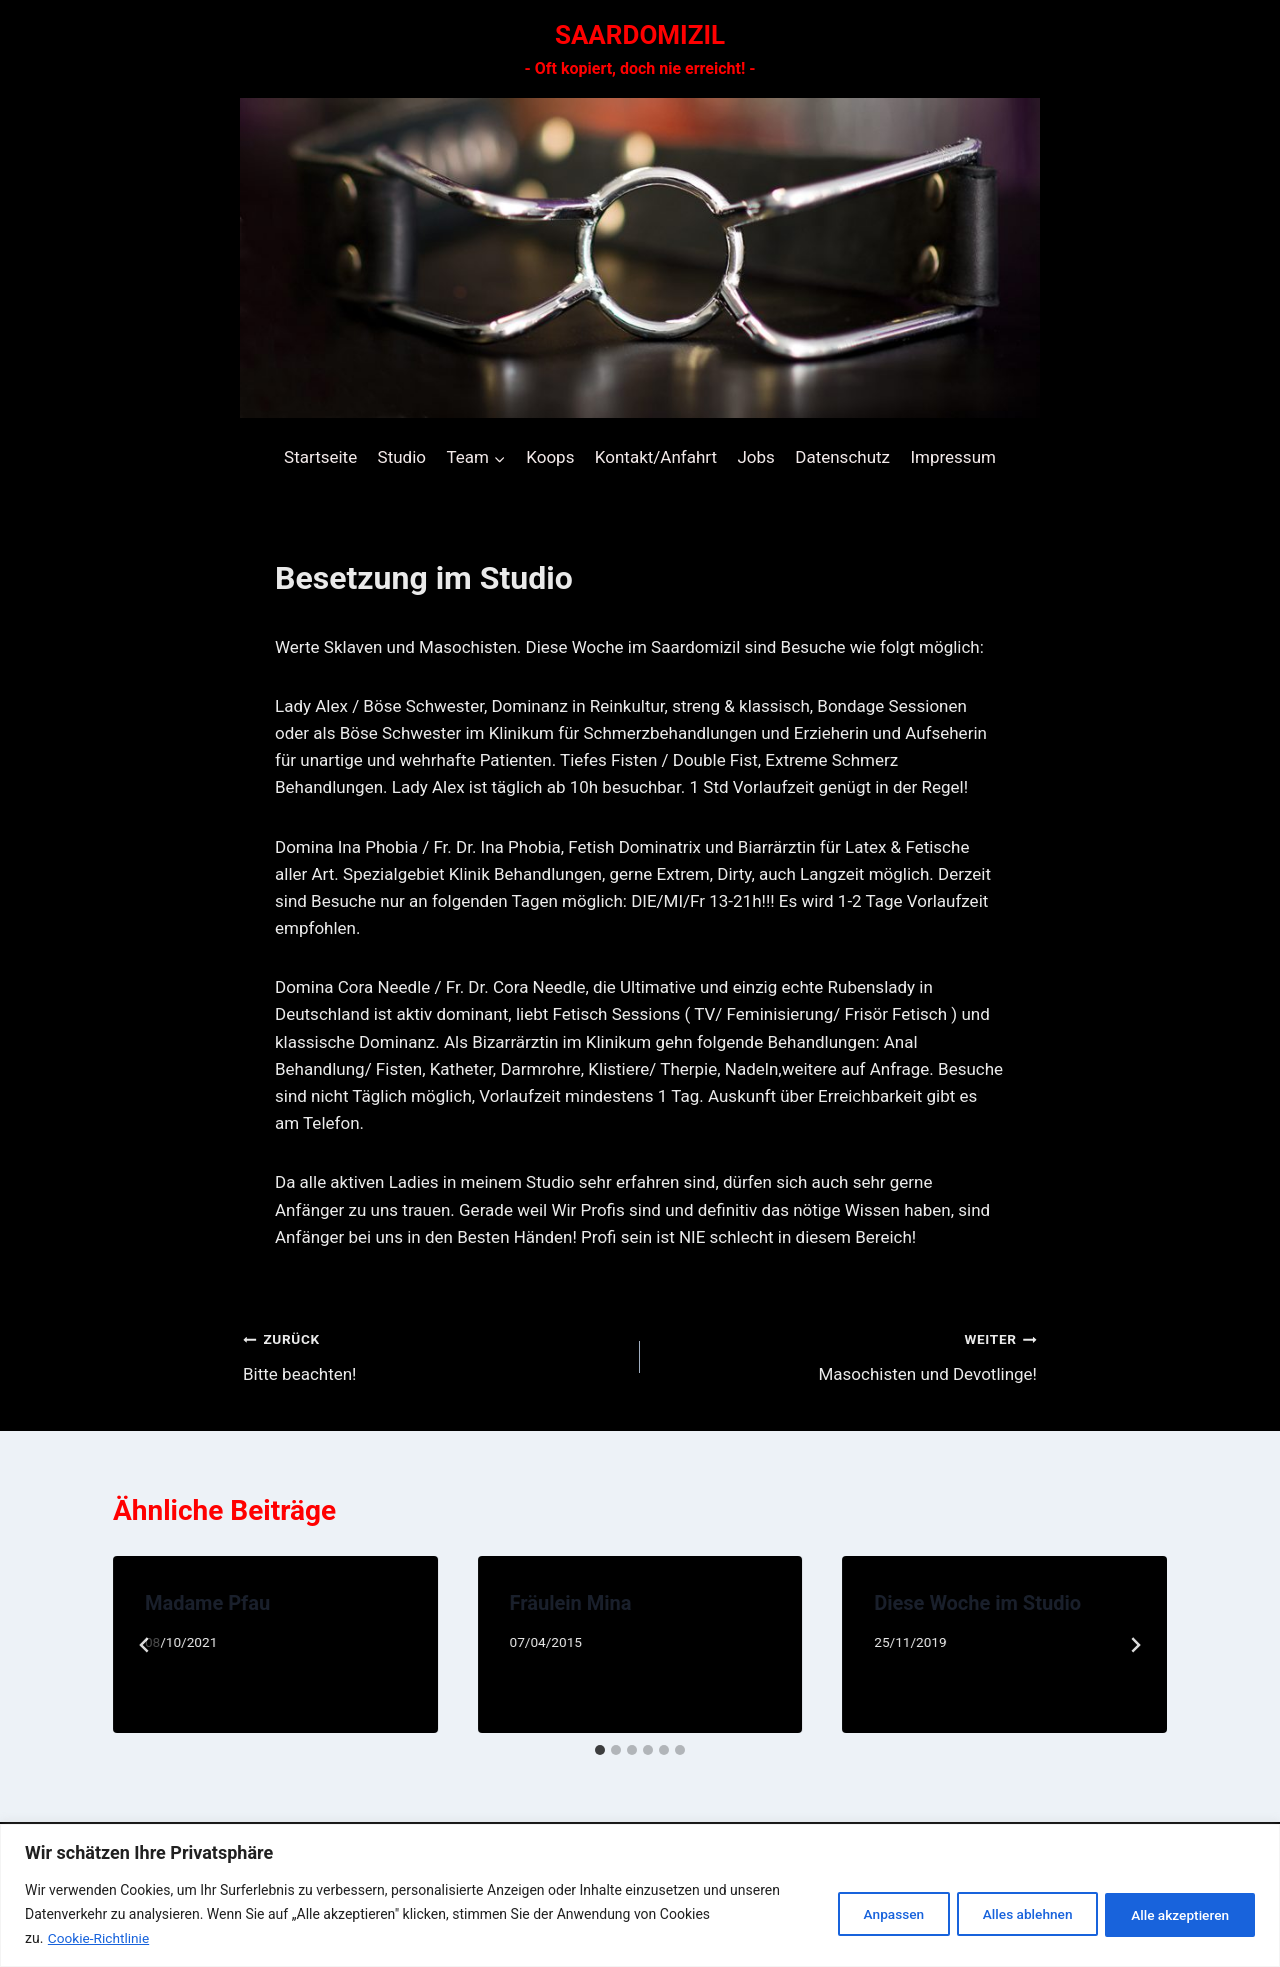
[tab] (600, 1750)
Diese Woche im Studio (977, 1603)
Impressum (953, 457)
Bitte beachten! (433, 1354)
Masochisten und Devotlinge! (847, 1354)
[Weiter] (1135, 1645)
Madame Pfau (207, 1603)
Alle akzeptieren (1176, 1914)
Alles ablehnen (1014, 1914)
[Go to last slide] (145, 1645)
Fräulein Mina (571, 1603)
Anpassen (871, 1914)
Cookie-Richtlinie (100, 1938)
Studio (402, 457)
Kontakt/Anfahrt (656, 457)
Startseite (320, 457)
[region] (640, 1895)
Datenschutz (842, 457)
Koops (550, 457)
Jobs (755, 457)
